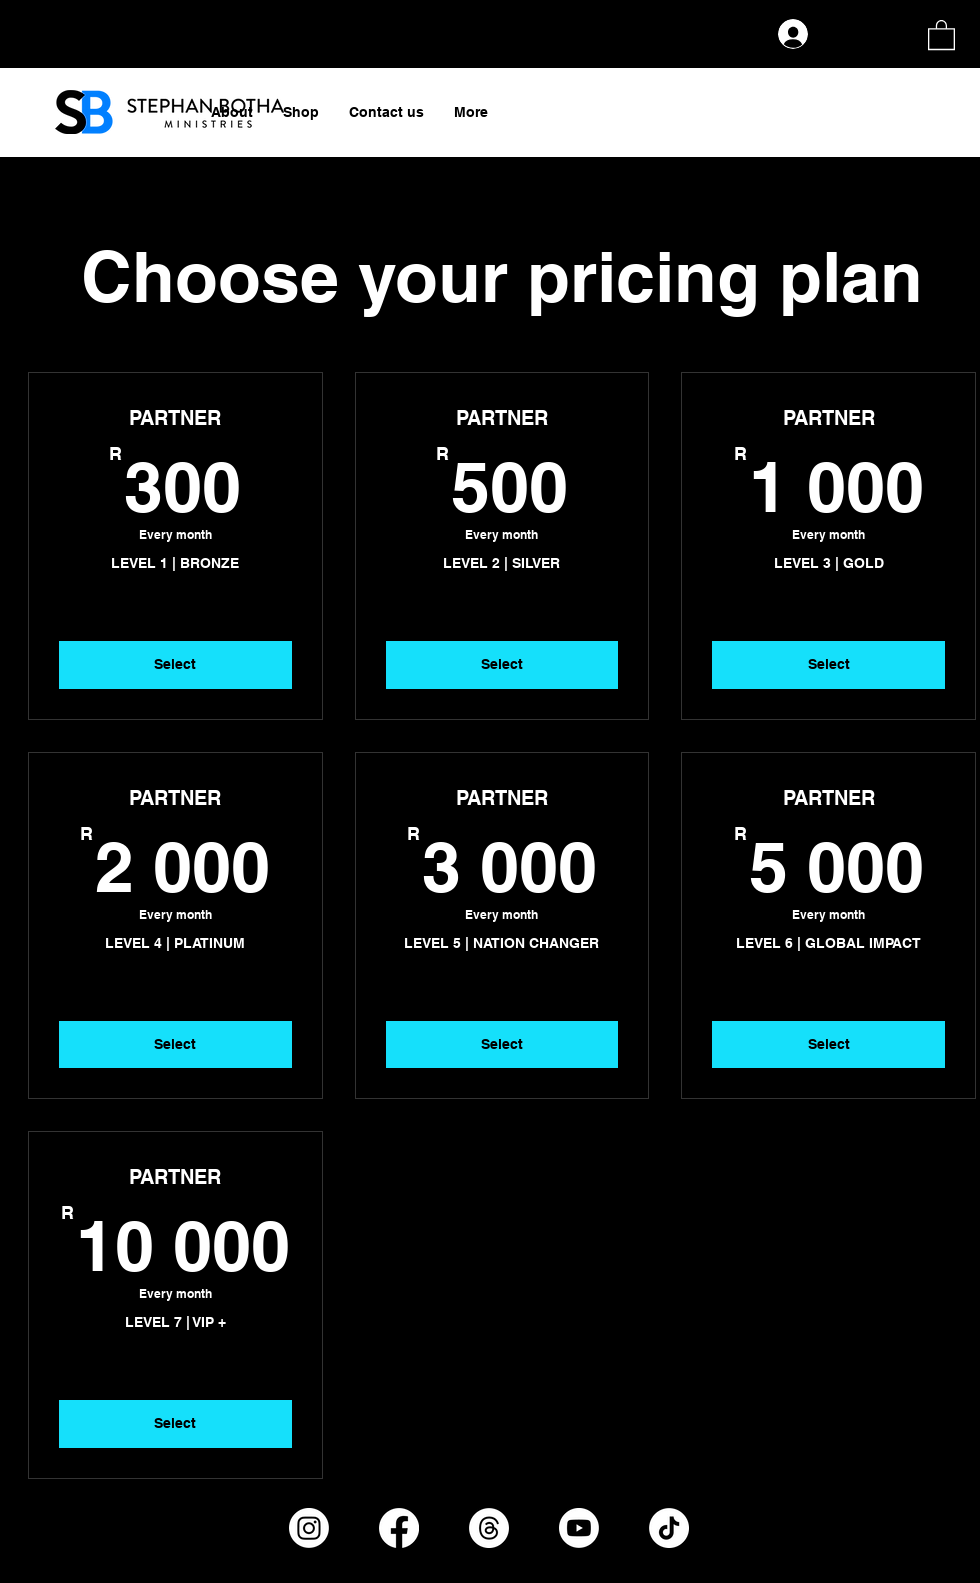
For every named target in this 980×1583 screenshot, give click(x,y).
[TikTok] (669, 1528)
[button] (941, 34)
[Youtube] (579, 1528)
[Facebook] (399, 1528)
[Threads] (489, 1528)
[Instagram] (309, 1528)
